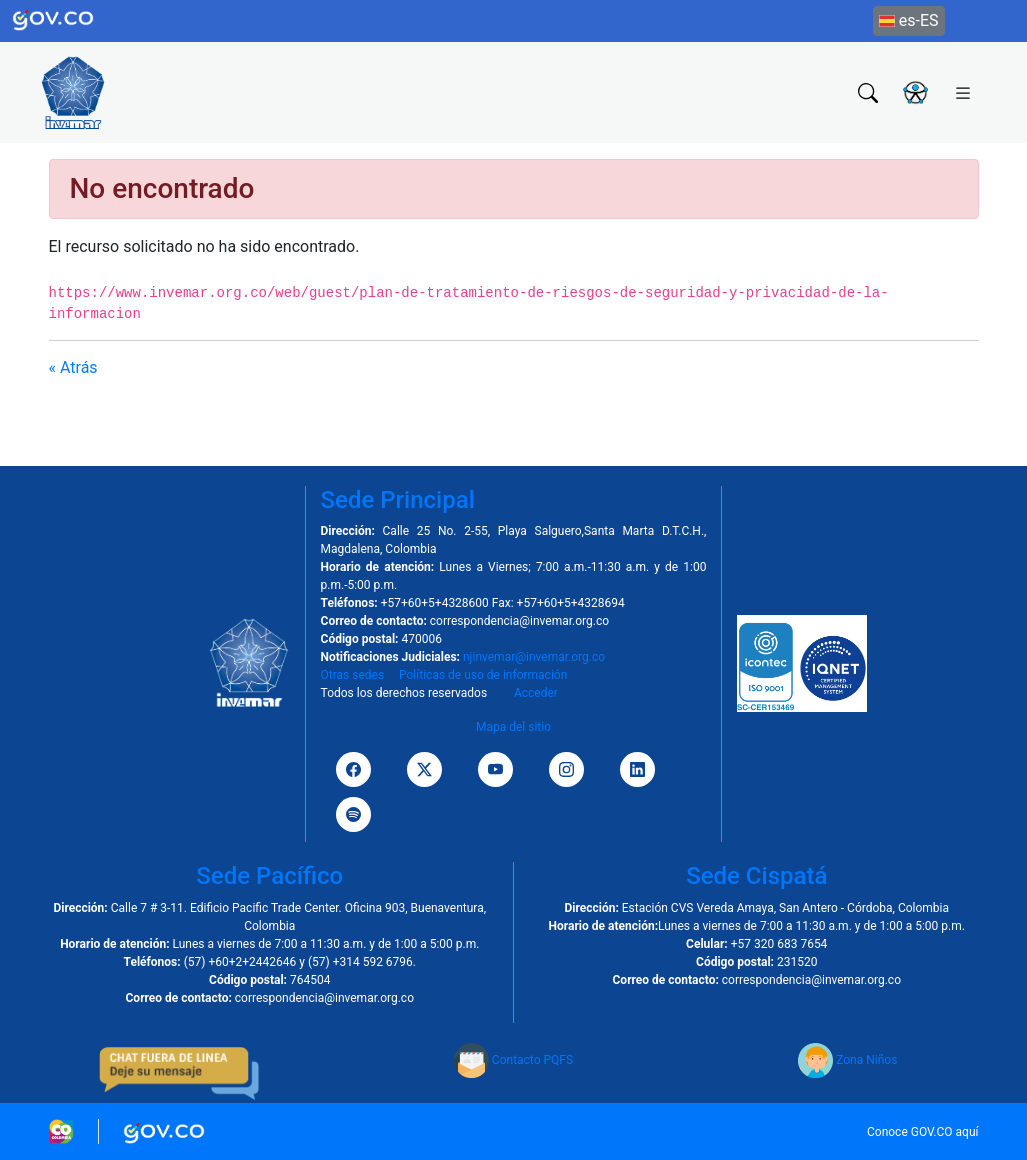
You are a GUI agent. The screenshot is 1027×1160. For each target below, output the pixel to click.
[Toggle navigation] (963, 92)
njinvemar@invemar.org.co (534, 657)
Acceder (536, 693)
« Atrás (73, 367)
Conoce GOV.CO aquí (923, 1132)
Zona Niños (847, 1060)
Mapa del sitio (513, 727)
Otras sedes (353, 675)
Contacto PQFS (513, 1060)
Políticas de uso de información (483, 675)
